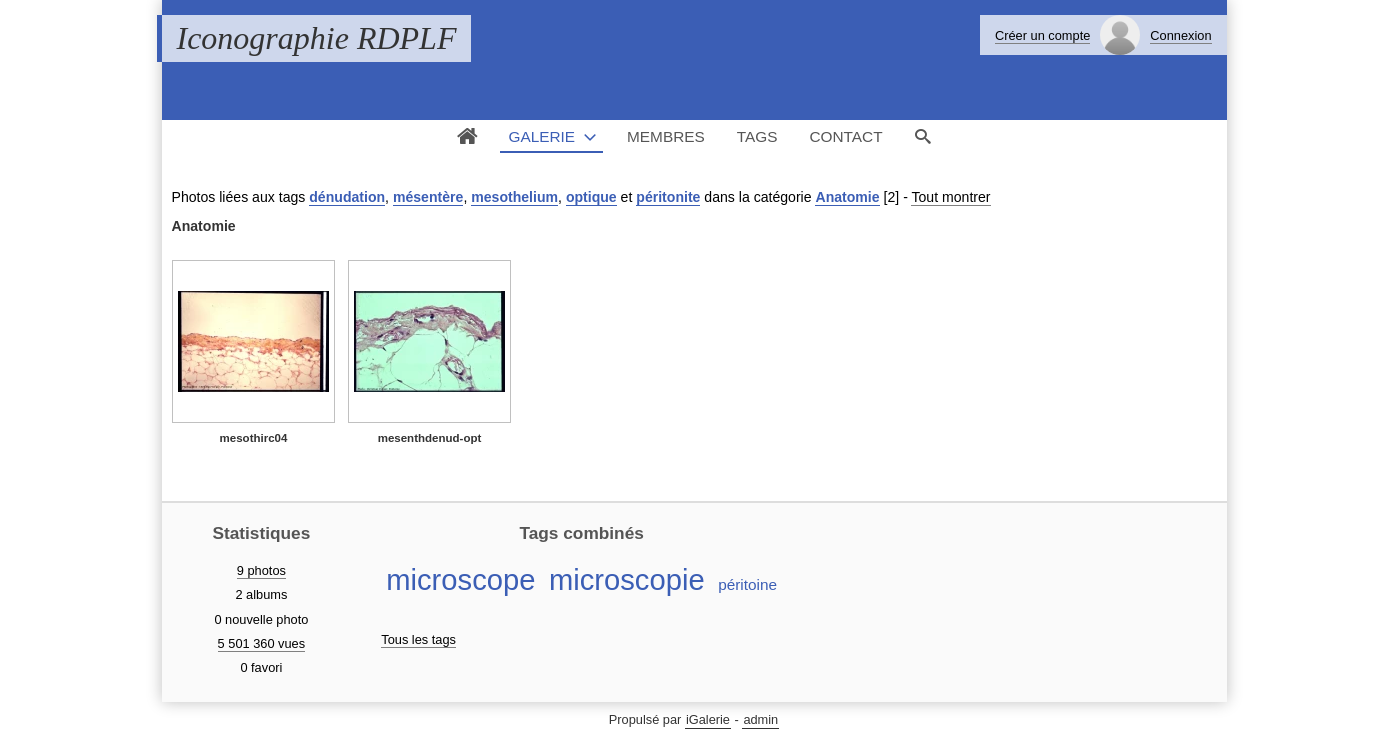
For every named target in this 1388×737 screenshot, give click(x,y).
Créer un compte (1042, 35)
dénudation (347, 197)
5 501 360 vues (262, 643)
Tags (757, 136)
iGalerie (708, 719)
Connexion (1180, 35)
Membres (666, 136)
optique (591, 197)
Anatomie (847, 197)
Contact (845, 136)
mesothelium (514, 197)
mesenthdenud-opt (430, 438)
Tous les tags (418, 639)
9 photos (261, 570)
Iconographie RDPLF (317, 38)
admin (760, 719)
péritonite (668, 197)
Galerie (541, 136)
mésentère (428, 197)
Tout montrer (950, 197)
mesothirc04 (254, 438)
